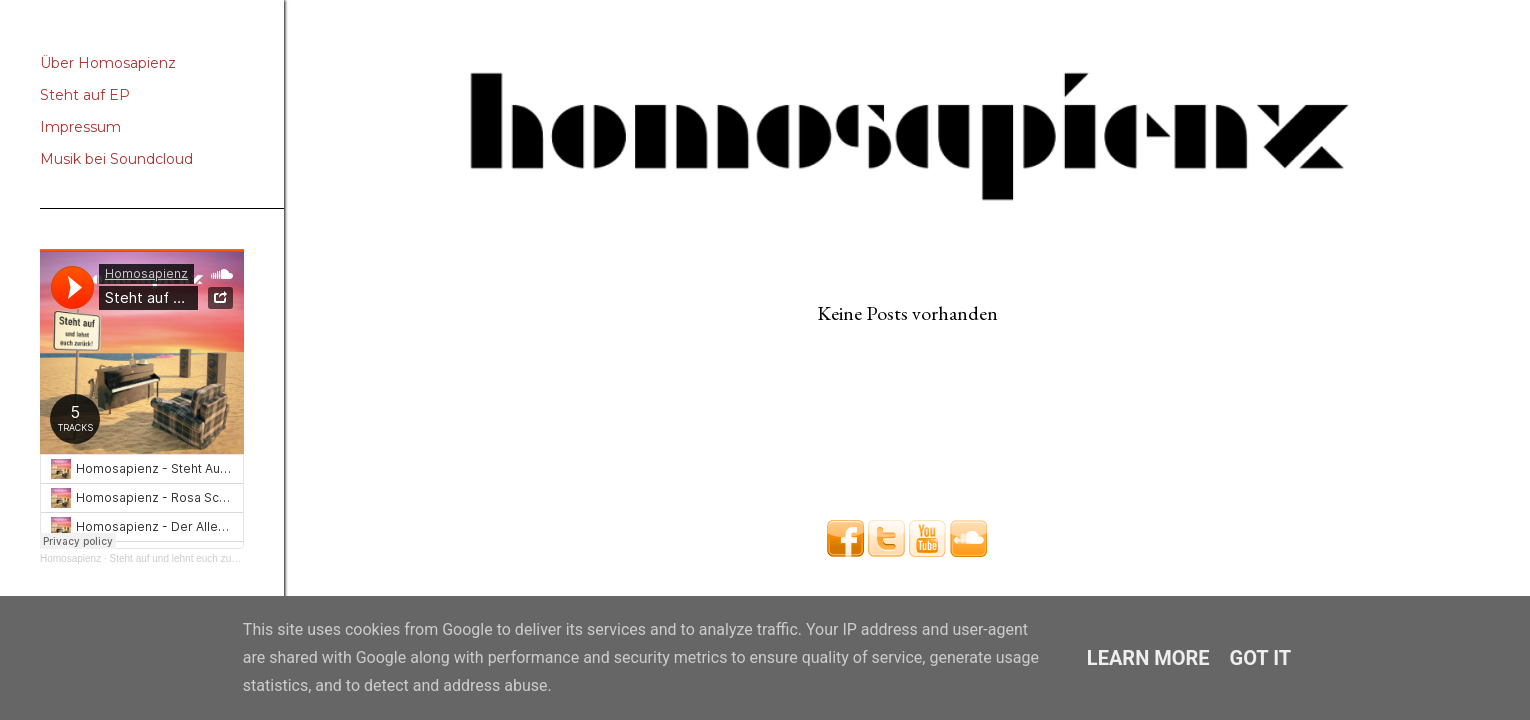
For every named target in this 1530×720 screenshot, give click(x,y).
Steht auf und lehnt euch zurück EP (188, 558)
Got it (1261, 658)
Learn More (1148, 658)
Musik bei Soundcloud (116, 159)
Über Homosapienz (108, 63)
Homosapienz (70, 558)
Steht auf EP (85, 95)
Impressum (80, 127)
